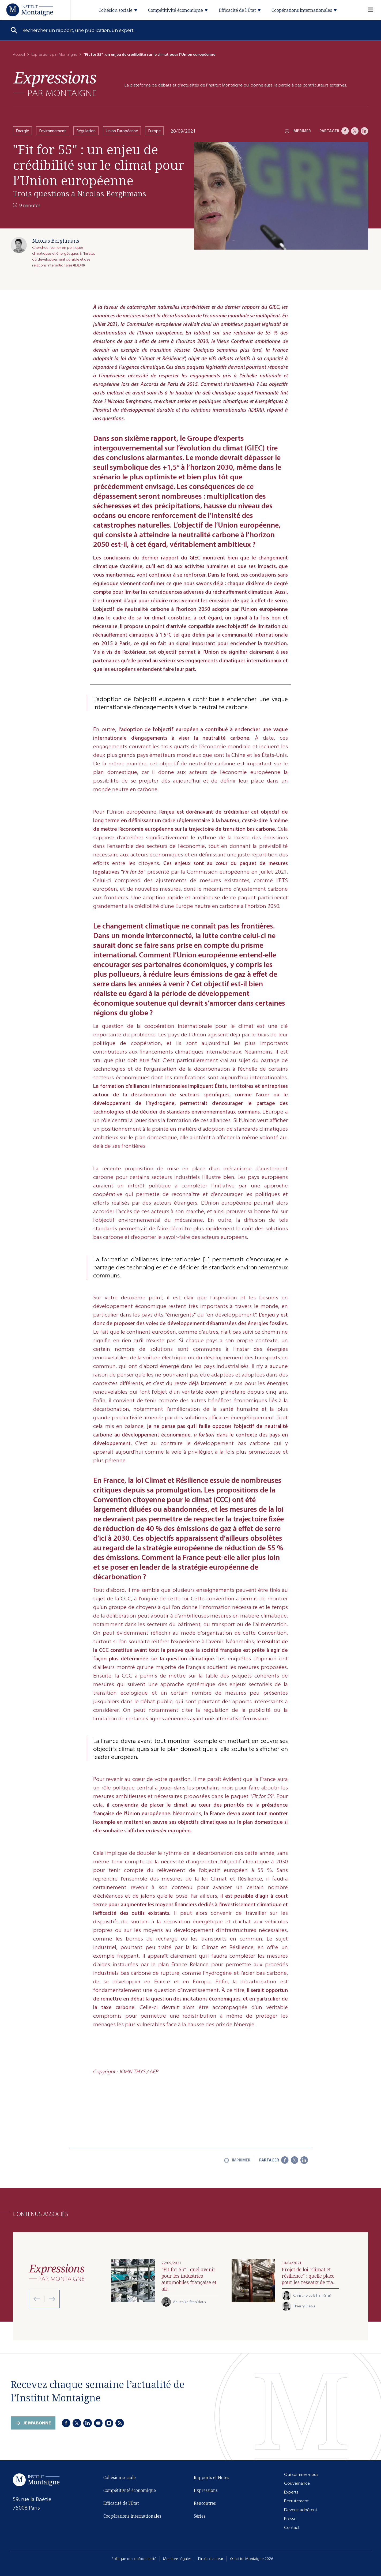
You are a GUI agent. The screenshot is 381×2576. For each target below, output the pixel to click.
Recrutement (296, 2500)
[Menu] (367, 10)
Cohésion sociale (119, 2477)
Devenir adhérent (300, 2509)
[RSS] (119, 2423)
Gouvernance (297, 2483)
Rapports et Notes (211, 2477)
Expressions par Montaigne (54, 54)
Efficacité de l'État (121, 2503)
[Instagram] (109, 2423)
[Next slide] (49, 2299)
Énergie (22, 130)
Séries (199, 2516)
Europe (154, 130)
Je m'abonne (37, 2422)
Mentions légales (177, 2558)
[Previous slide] (36, 2299)
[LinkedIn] (364, 131)
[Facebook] (345, 131)
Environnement (52, 130)
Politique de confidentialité (133, 2558)
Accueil (19, 54)
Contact (292, 2527)
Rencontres (205, 2503)
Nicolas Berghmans (55, 240)
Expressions (206, 2490)
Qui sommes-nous (301, 2474)
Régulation (86, 130)
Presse (290, 2518)
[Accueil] (29, 10)
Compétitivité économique (129, 2490)
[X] (355, 131)
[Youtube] (98, 2423)
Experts (291, 2492)
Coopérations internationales (132, 2516)
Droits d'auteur (210, 2558)
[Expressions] (54, 83)
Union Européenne (122, 130)
